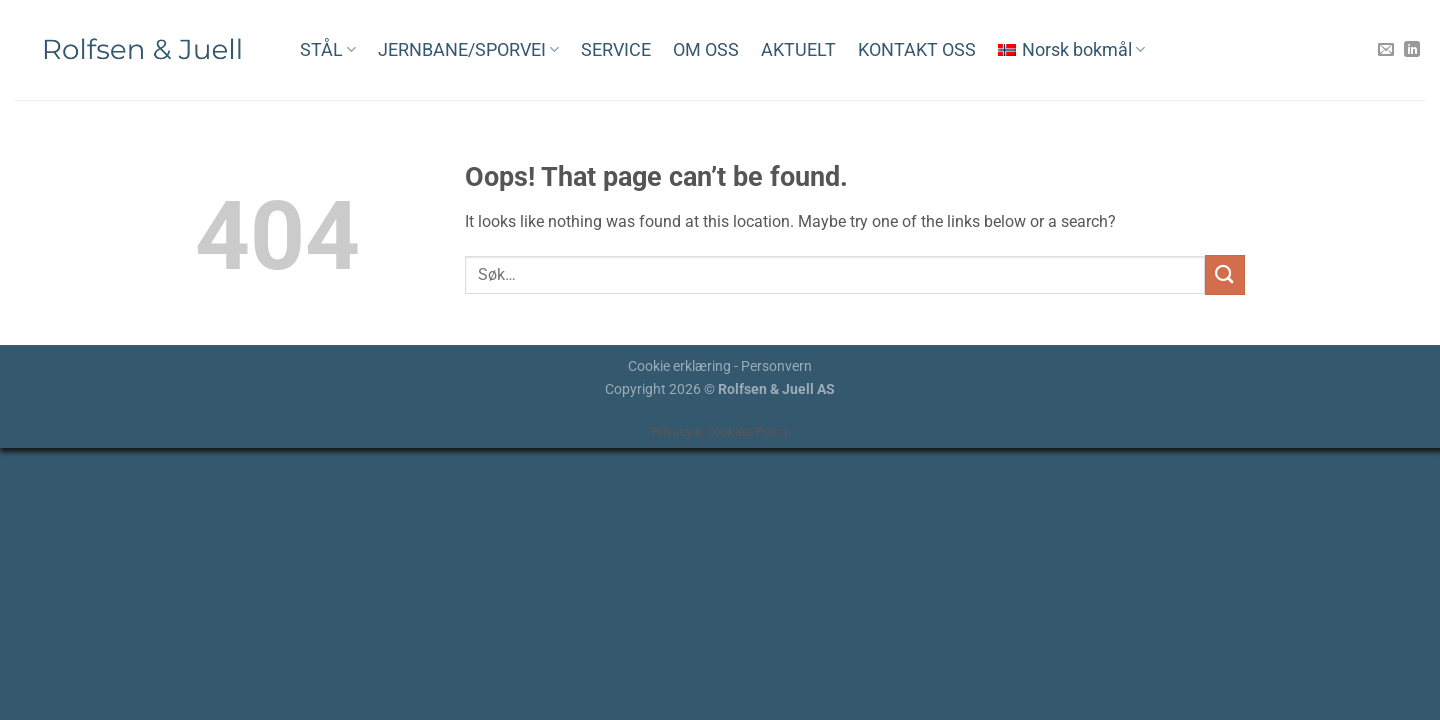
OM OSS (706, 50)
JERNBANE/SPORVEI (468, 50)
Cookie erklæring (679, 366)
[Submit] (1225, 274)
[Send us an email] (1386, 50)
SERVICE (616, 50)
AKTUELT (798, 50)
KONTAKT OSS (917, 50)
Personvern (776, 366)
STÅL (328, 50)
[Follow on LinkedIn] (1412, 50)
